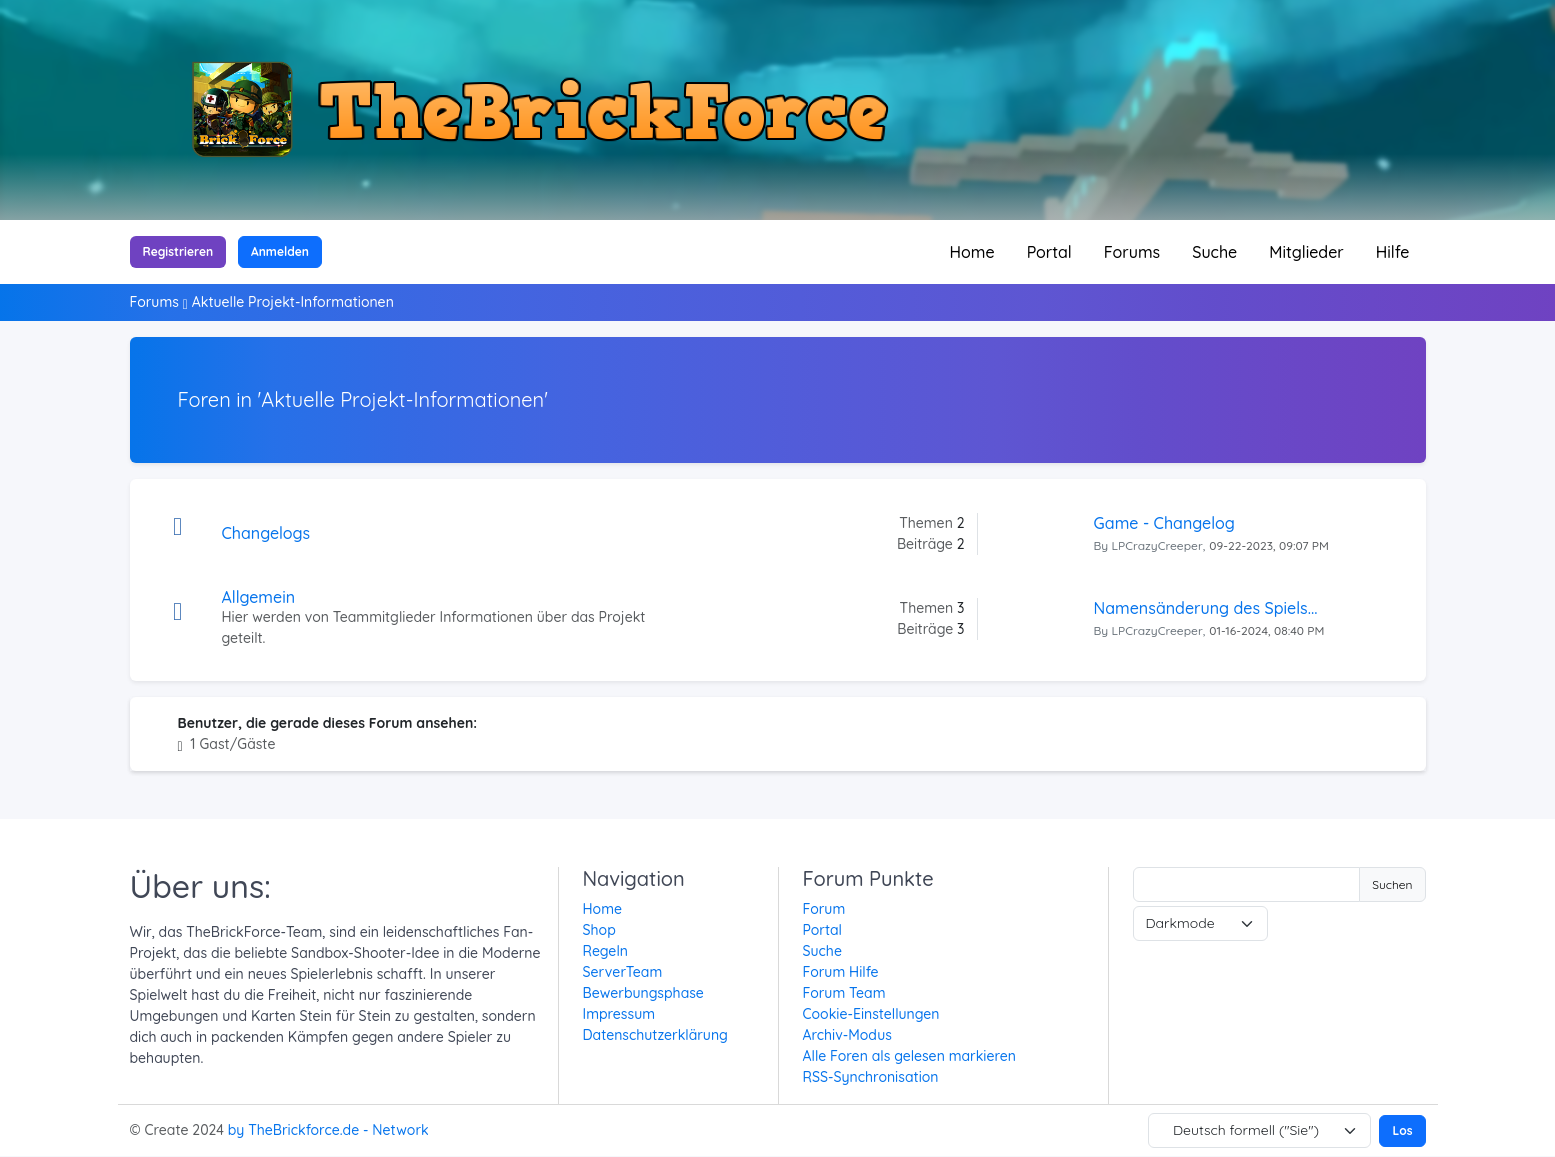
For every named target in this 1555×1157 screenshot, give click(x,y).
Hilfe (1393, 252)
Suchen (1392, 884)
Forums (1132, 252)
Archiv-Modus (847, 1035)
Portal (1049, 252)
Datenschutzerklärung (655, 1035)
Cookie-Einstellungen (871, 1014)
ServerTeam (623, 972)
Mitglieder (1306, 252)
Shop (599, 930)
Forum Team (844, 993)
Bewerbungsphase (643, 993)
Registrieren (178, 251)
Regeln (605, 951)
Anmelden (280, 251)
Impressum (619, 1014)
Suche (1214, 252)
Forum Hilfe (841, 972)
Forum (824, 909)
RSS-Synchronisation (871, 1077)
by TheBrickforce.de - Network (328, 1130)
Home (972, 252)
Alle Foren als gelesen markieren (909, 1056)
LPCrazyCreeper (1157, 545)
